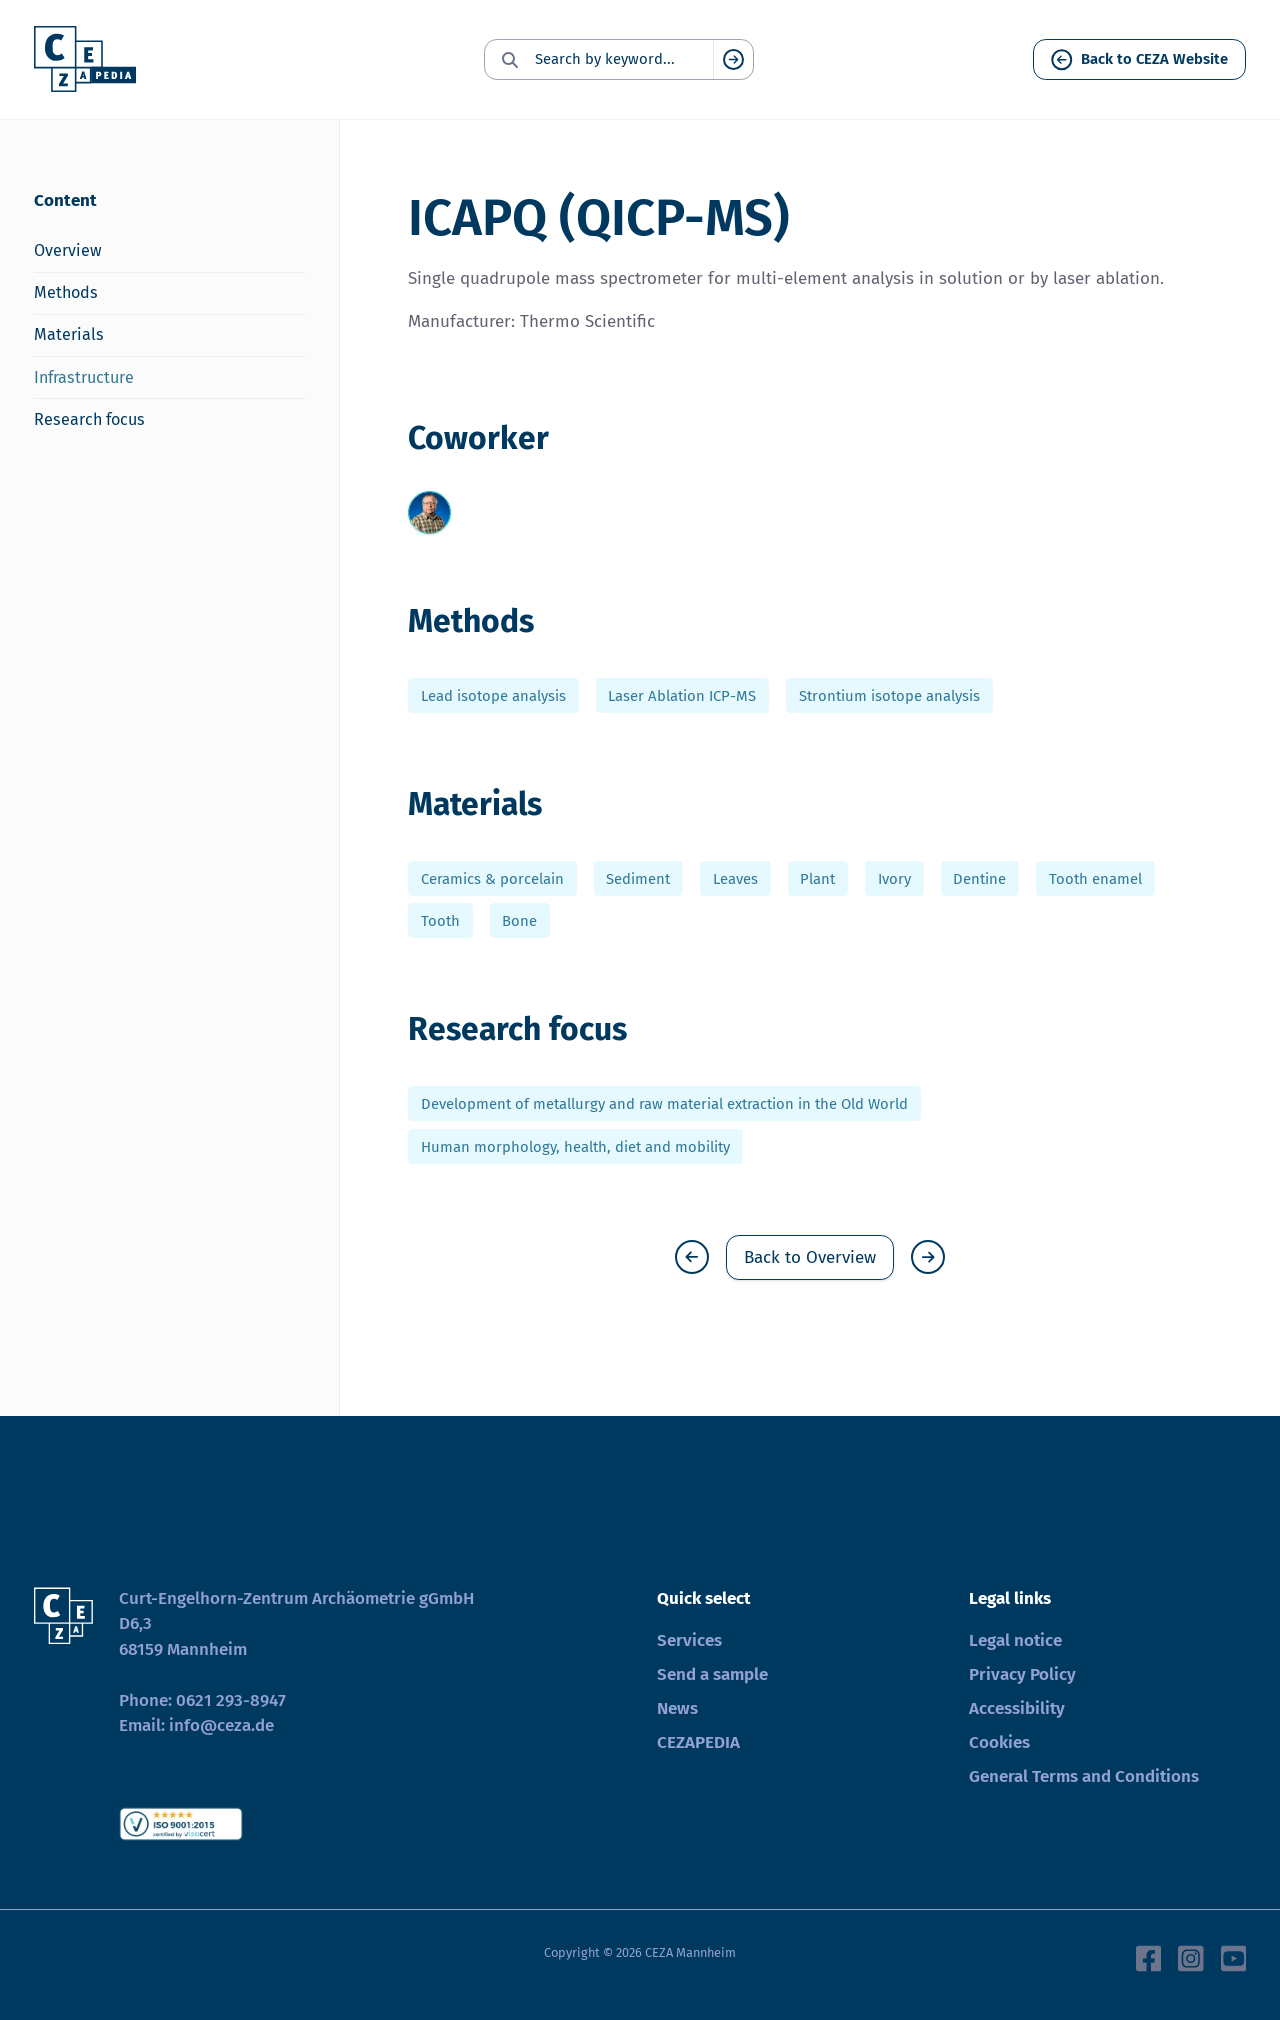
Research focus (89, 419)
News (677, 1708)
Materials (69, 334)
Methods (66, 292)
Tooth (440, 921)
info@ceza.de (221, 1725)
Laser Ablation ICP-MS (682, 696)
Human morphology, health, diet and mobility (575, 1146)
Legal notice (1015, 1640)
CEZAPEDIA (698, 1742)
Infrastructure (84, 377)
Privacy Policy (1022, 1674)
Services (689, 1640)
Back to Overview (810, 1257)
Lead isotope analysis (493, 696)
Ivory (894, 878)
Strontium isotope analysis (889, 696)
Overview (68, 250)
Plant (817, 878)
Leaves (735, 878)
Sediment (638, 878)
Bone (519, 921)
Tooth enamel (1095, 878)
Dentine (979, 878)
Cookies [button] (999, 1742)
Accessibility (1017, 1708)
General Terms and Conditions (1084, 1776)
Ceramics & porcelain (492, 878)
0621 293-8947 (231, 1700)
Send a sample (712, 1674)
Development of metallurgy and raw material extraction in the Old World (664, 1104)
